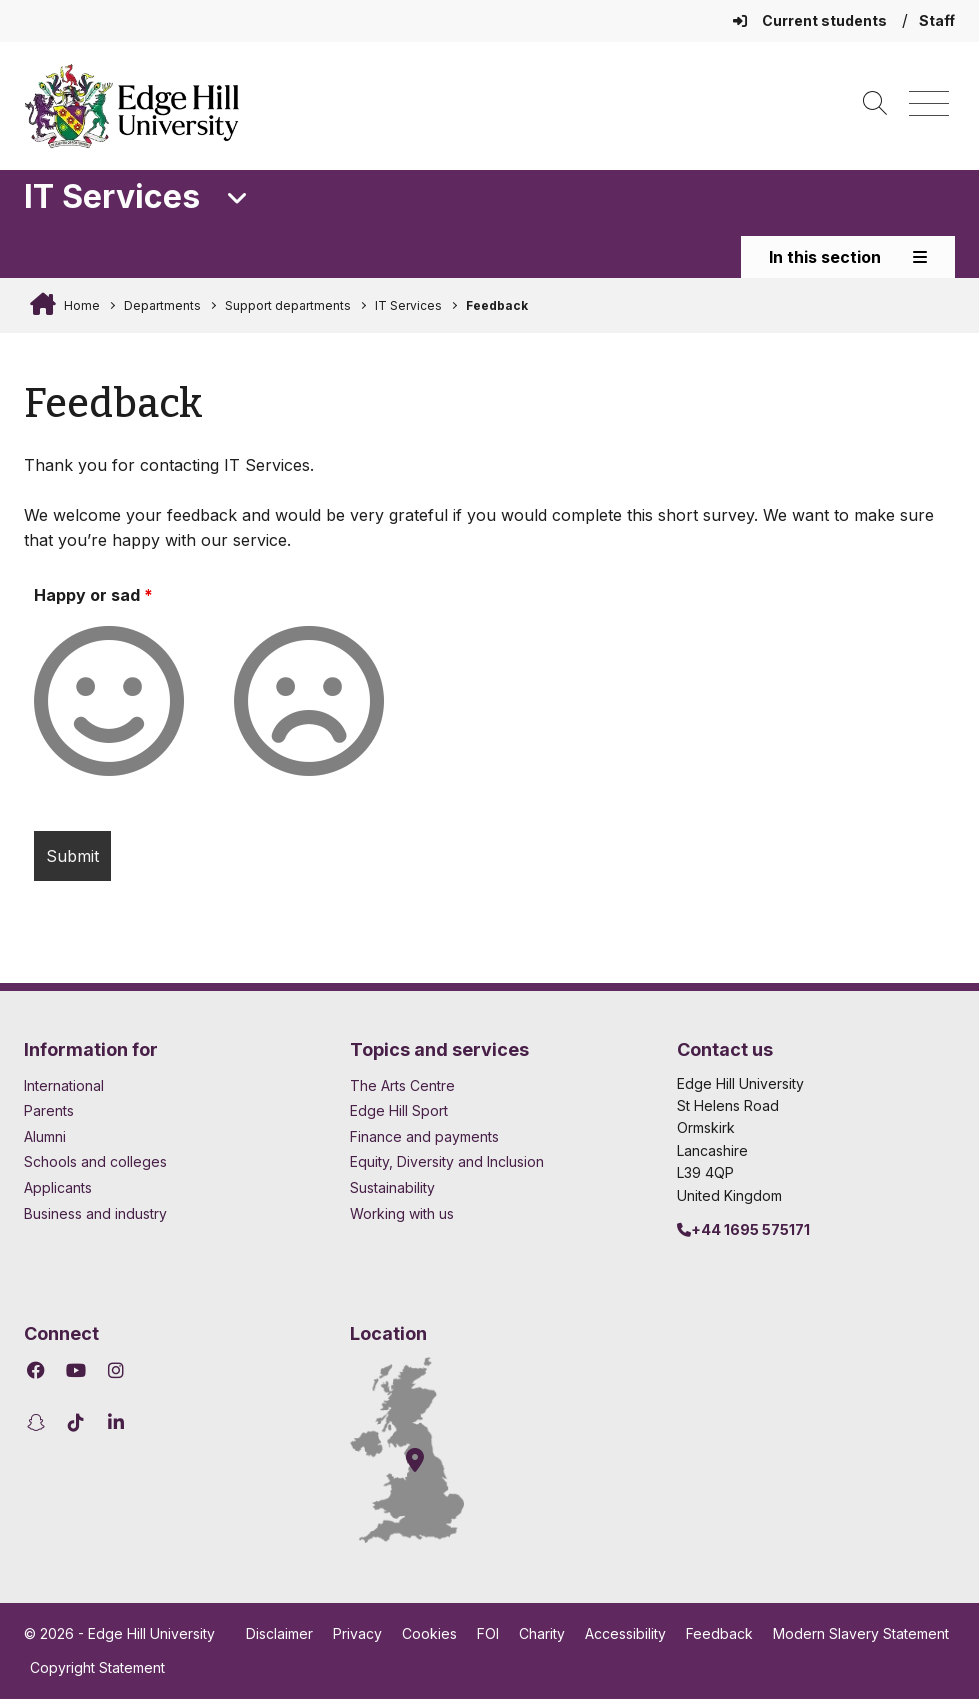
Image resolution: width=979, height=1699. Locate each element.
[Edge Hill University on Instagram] (115, 1370)
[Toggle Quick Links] (237, 199)
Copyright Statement (97, 1667)
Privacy (357, 1633)
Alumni (45, 1136)
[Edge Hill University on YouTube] (75, 1370)
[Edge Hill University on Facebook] (38, 1370)
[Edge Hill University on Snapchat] (38, 1422)
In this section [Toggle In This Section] (848, 257)
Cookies (429, 1633)
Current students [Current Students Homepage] (811, 20)
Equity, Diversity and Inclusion (447, 1161)
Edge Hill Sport (399, 1110)
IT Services (408, 305)
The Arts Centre (402, 1085)
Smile (149, 629)
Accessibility (625, 1633)
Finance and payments (424, 1136)
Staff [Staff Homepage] (937, 20)
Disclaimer (279, 1633)
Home (80, 305)
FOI (488, 1633)
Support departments (288, 305)
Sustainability (392, 1187)
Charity (542, 1633)
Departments (162, 305)
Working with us (402, 1213)
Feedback (497, 305)
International (64, 1085)
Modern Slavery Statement (861, 1633)
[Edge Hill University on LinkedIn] (115, 1422)
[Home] (132, 106)
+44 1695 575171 (743, 1229)
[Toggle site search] (875, 104)
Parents (49, 1110)
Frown (349, 629)
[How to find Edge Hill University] (425, 1450)
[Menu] (929, 104)
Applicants (58, 1187)
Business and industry (95, 1213)
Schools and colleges (95, 1161)
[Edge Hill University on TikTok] (75, 1422)
